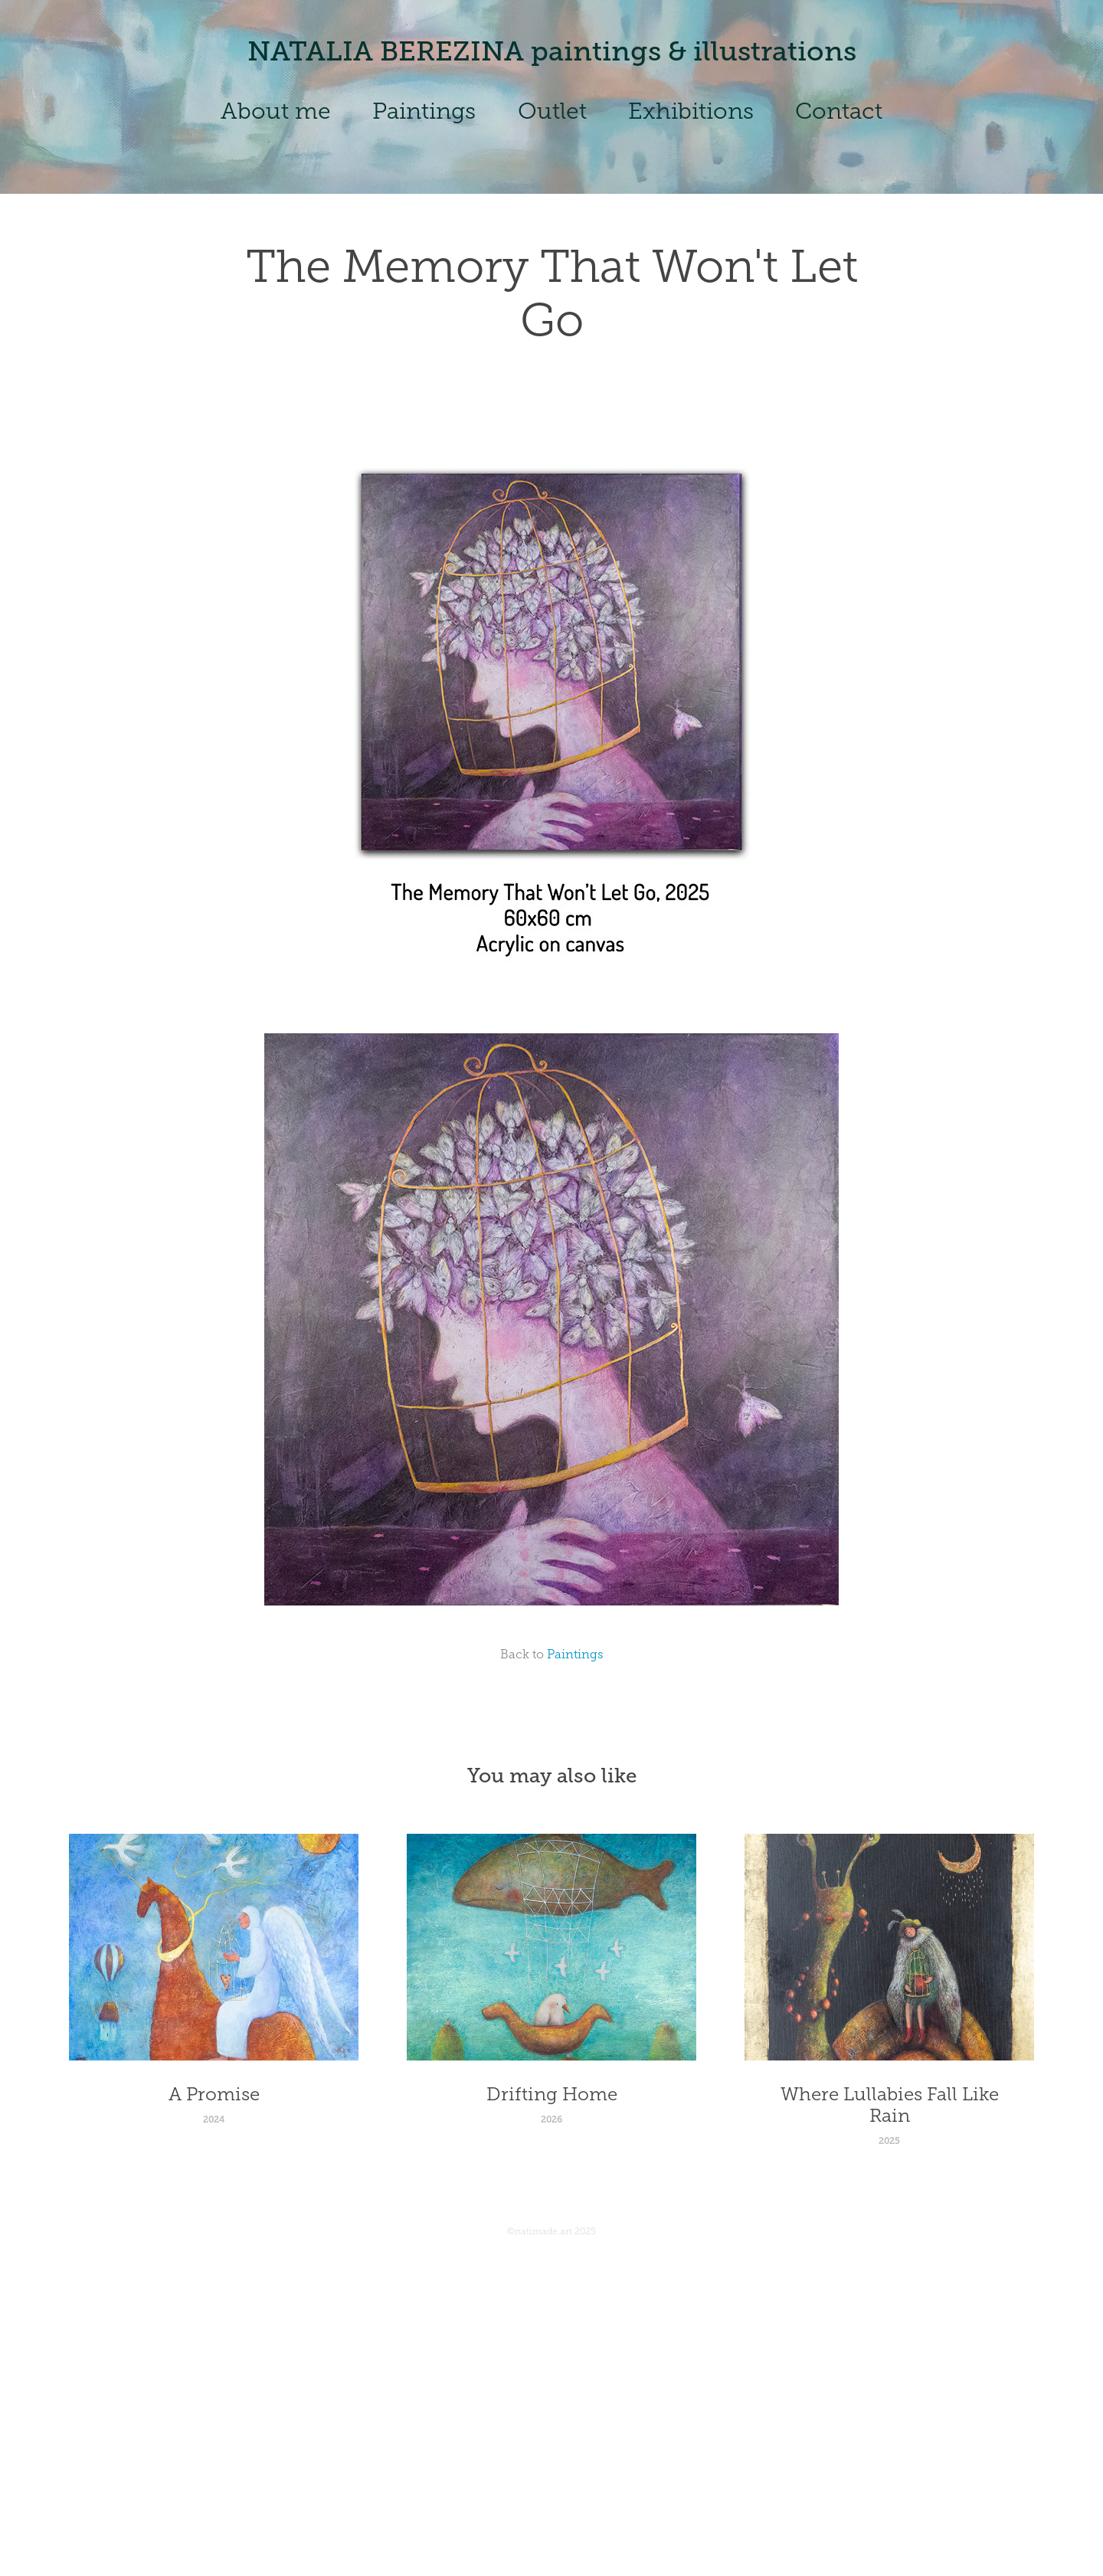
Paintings (424, 111)
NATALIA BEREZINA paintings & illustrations (551, 51)
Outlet (552, 111)
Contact (838, 111)
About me (276, 111)
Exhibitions (691, 111)
